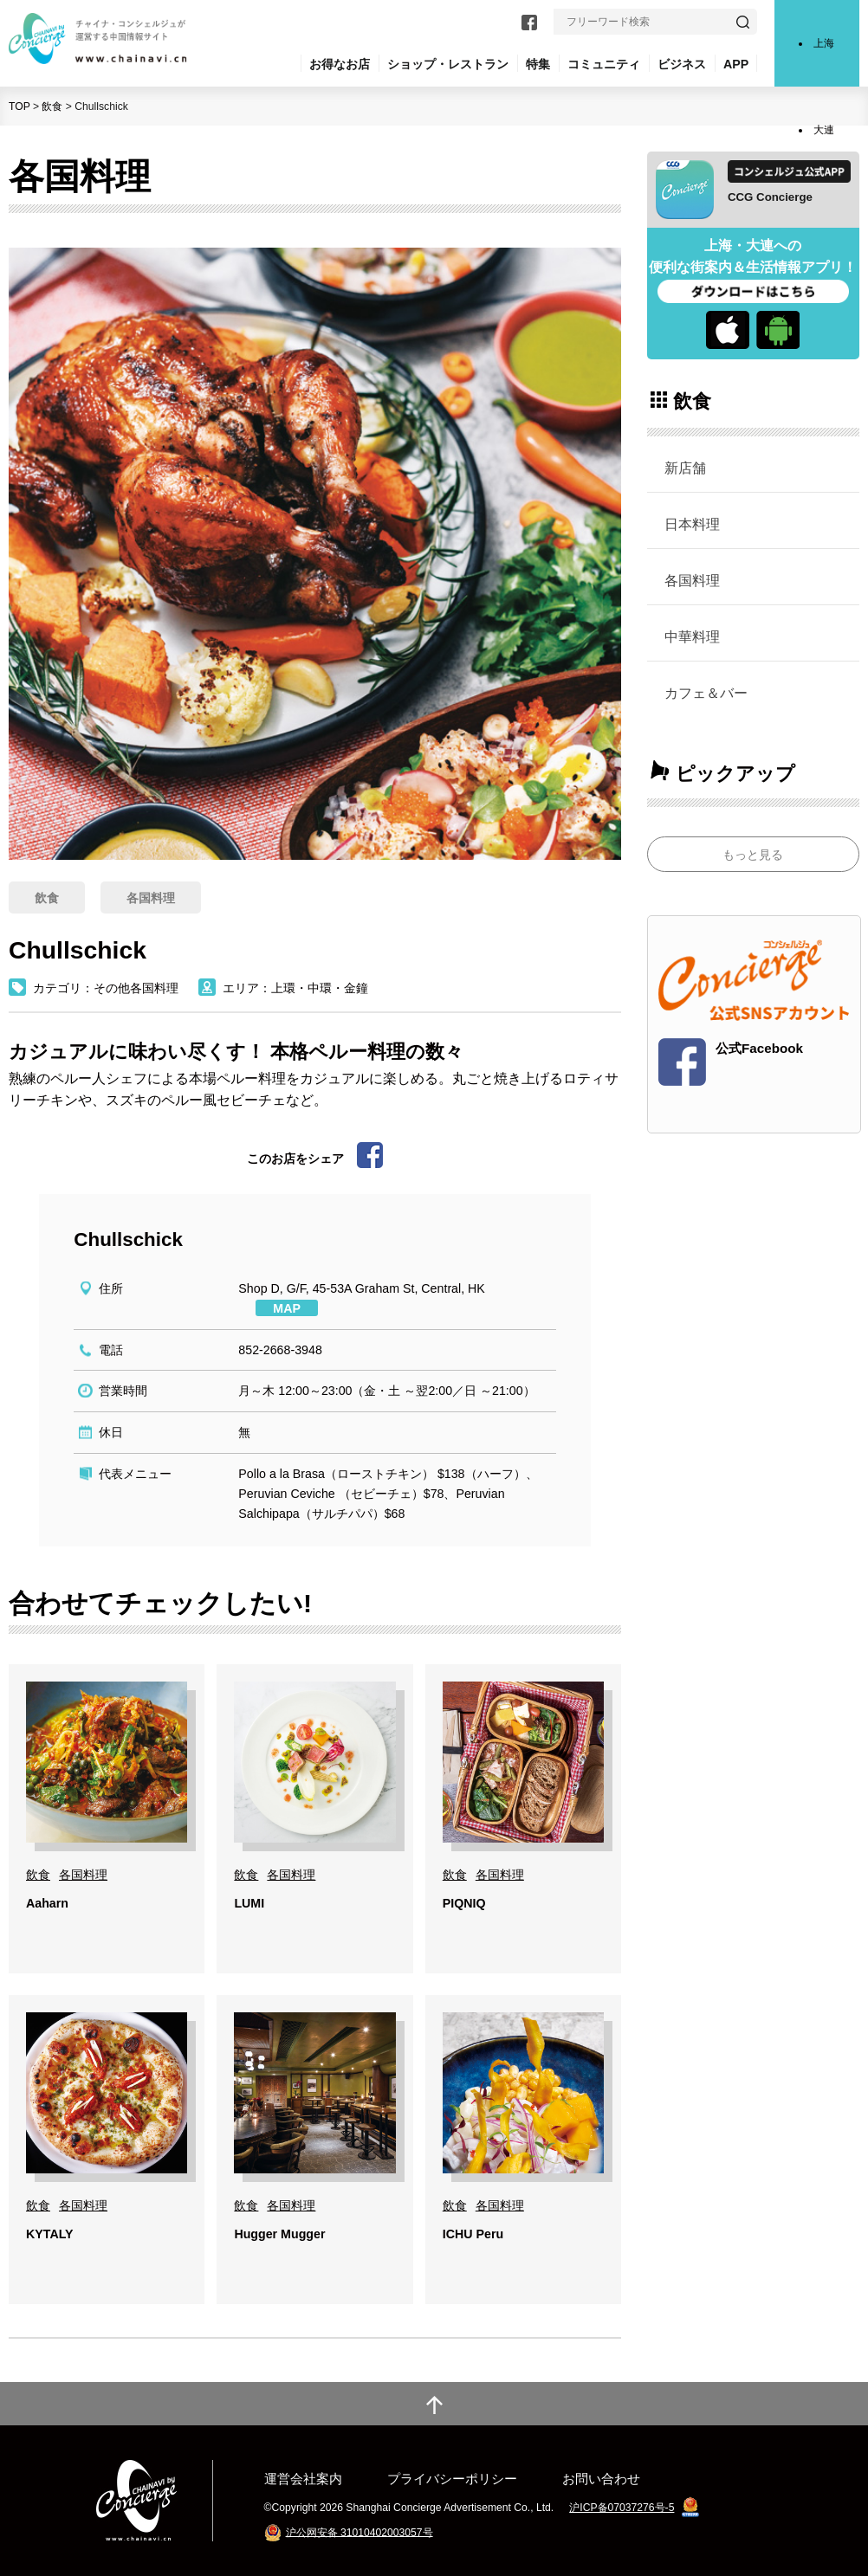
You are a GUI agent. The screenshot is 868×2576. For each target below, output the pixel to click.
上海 (823, 43)
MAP (287, 1308)
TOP (19, 106)
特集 (538, 64)
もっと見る (752, 855)
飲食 (52, 106)
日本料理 (692, 524)
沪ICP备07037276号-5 (621, 2508)
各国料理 (692, 580)
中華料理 (692, 636)
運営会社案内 (303, 2478)
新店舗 (685, 467)
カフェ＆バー (706, 692)
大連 (823, 130)
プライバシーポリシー (452, 2478)
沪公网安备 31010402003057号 (359, 2532)
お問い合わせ (601, 2478)
